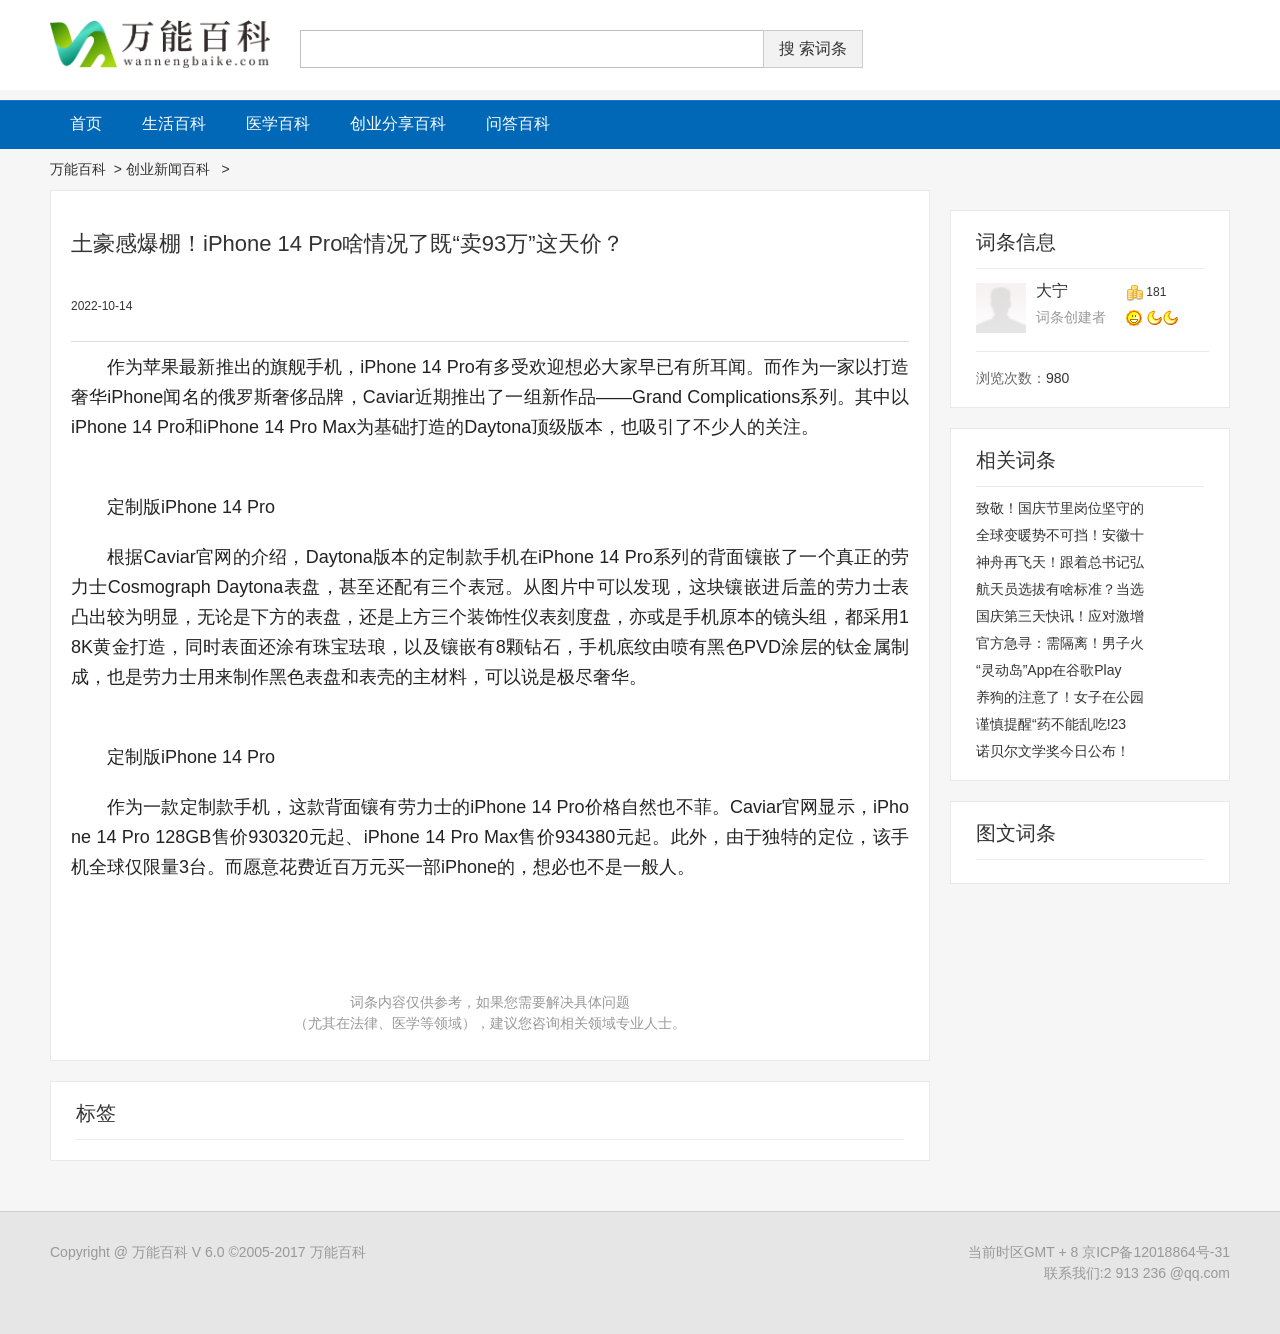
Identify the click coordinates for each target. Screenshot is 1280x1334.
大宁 (1052, 290)
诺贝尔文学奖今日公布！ (1053, 751)
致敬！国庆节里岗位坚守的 (1060, 508)
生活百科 (174, 123)
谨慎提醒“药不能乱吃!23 (1051, 724)
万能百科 (78, 169)
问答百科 (518, 123)
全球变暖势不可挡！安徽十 (1060, 535)
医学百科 (278, 123)
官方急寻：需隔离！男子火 (1060, 643)
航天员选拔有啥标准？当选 (1060, 589)
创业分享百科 (398, 123)
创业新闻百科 (170, 169)
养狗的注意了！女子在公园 (1060, 697)
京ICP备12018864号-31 (1156, 1252)
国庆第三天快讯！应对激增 (1060, 616)
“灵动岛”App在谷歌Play (1048, 670)
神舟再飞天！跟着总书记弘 (1060, 562)
